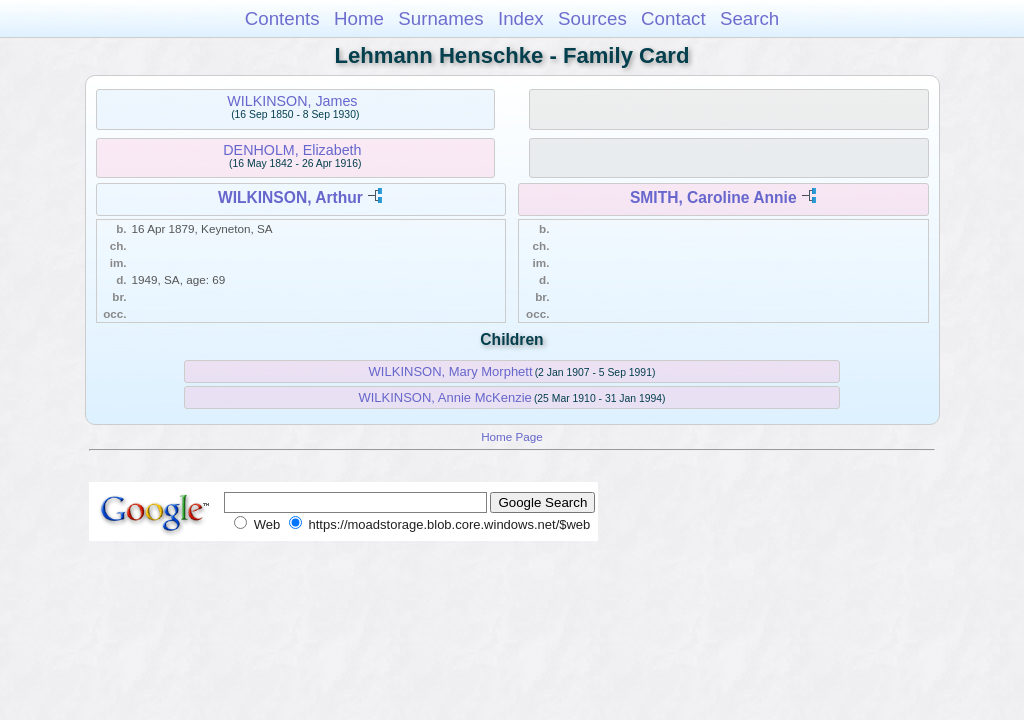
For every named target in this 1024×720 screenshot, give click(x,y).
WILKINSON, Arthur (290, 197)
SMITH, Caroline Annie (713, 197)
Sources (592, 18)
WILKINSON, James (292, 101)
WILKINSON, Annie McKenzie (444, 397)
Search (749, 18)
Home (359, 18)
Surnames (440, 18)
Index (521, 18)
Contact (673, 18)
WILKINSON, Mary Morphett (451, 371)
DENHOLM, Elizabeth (292, 150)
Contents (282, 18)
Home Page (512, 436)
